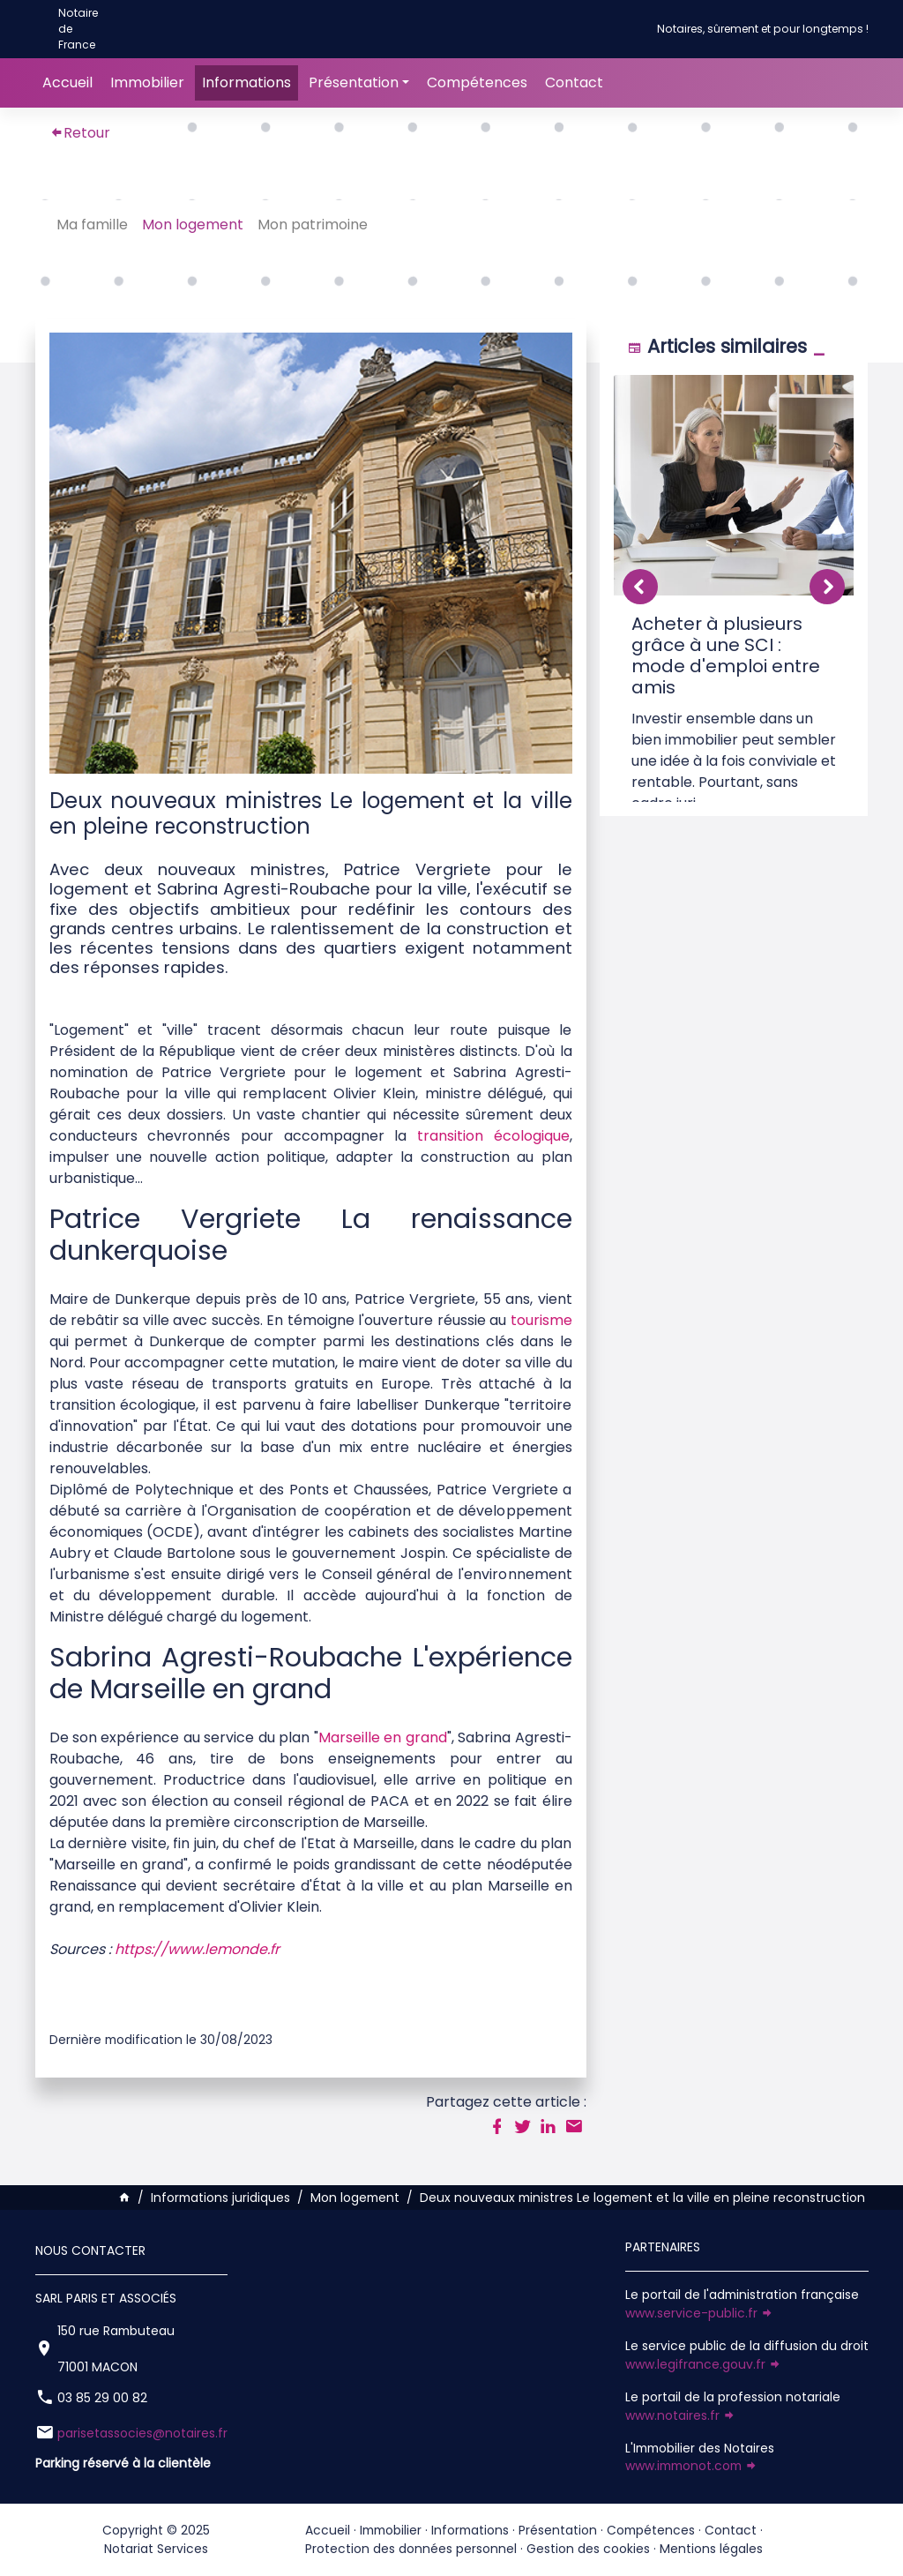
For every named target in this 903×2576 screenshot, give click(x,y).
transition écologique (493, 1136)
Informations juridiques (220, 2197)
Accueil (67, 82)
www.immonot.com (691, 2466)
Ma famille (95, 224)
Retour (79, 133)
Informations (246, 82)
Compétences (477, 82)
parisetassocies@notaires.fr (142, 2433)
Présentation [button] (354, 82)
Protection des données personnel (411, 2548)
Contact (574, 82)
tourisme (541, 1320)
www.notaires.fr (680, 2415)
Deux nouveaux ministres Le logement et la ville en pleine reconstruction (642, 2197)
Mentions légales (711, 2548)
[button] (827, 586)
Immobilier (147, 82)
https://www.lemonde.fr (197, 1949)
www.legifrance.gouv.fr (703, 2364)
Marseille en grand (382, 1737)
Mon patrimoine (316, 224)
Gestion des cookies (588, 2548)
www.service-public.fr (699, 2313)
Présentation (558, 2530)
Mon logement (196, 224)
